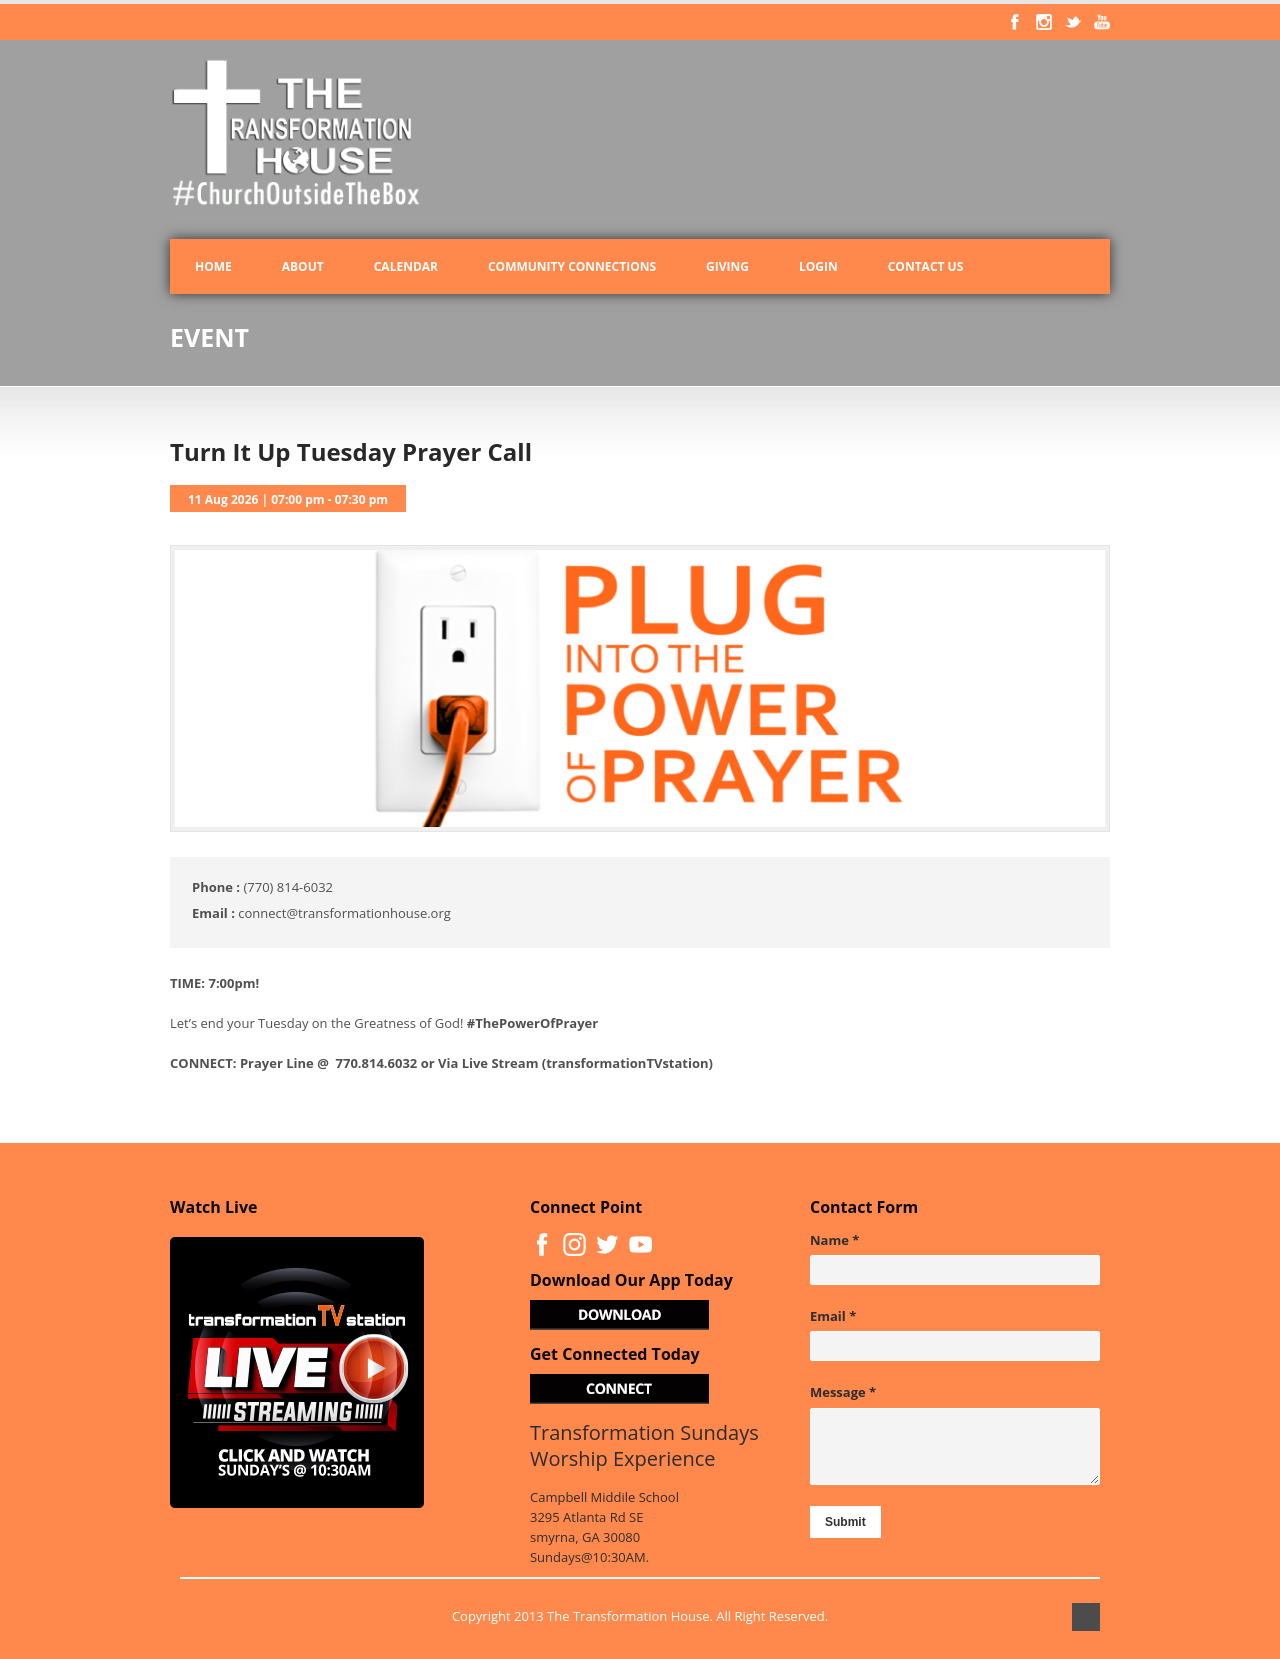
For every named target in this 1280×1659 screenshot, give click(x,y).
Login (818, 266)
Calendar (406, 266)
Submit (845, 1522)
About (303, 266)
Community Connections (572, 266)
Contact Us (926, 266)
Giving (727, 266)
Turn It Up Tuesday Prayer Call (351, 451)
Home (213, 266)
